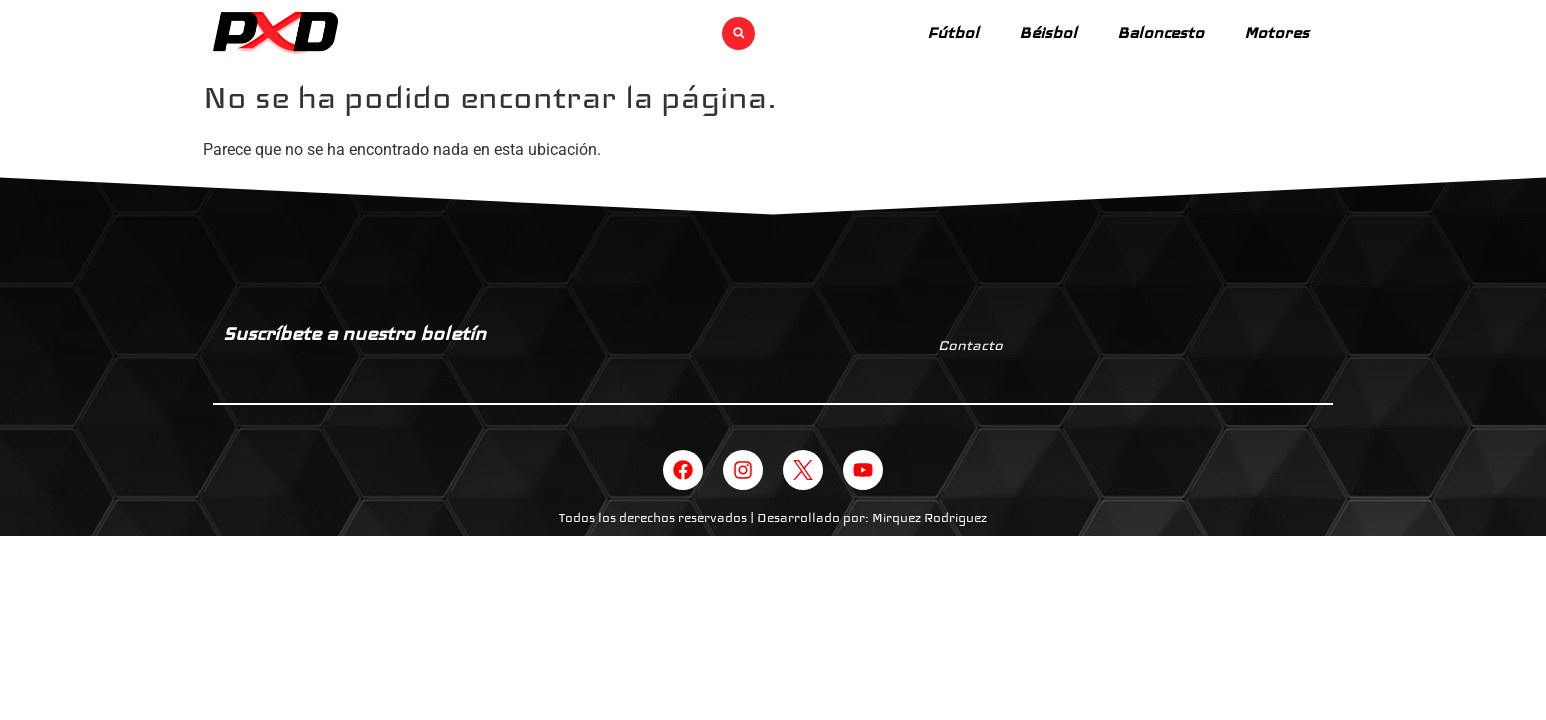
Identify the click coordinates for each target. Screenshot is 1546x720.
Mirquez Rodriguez (929, 518)
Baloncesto (1160, 32)
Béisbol (1048, 32)
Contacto (970, 345)
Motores (1276, 32)
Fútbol (953, 32)
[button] (738, 33)
